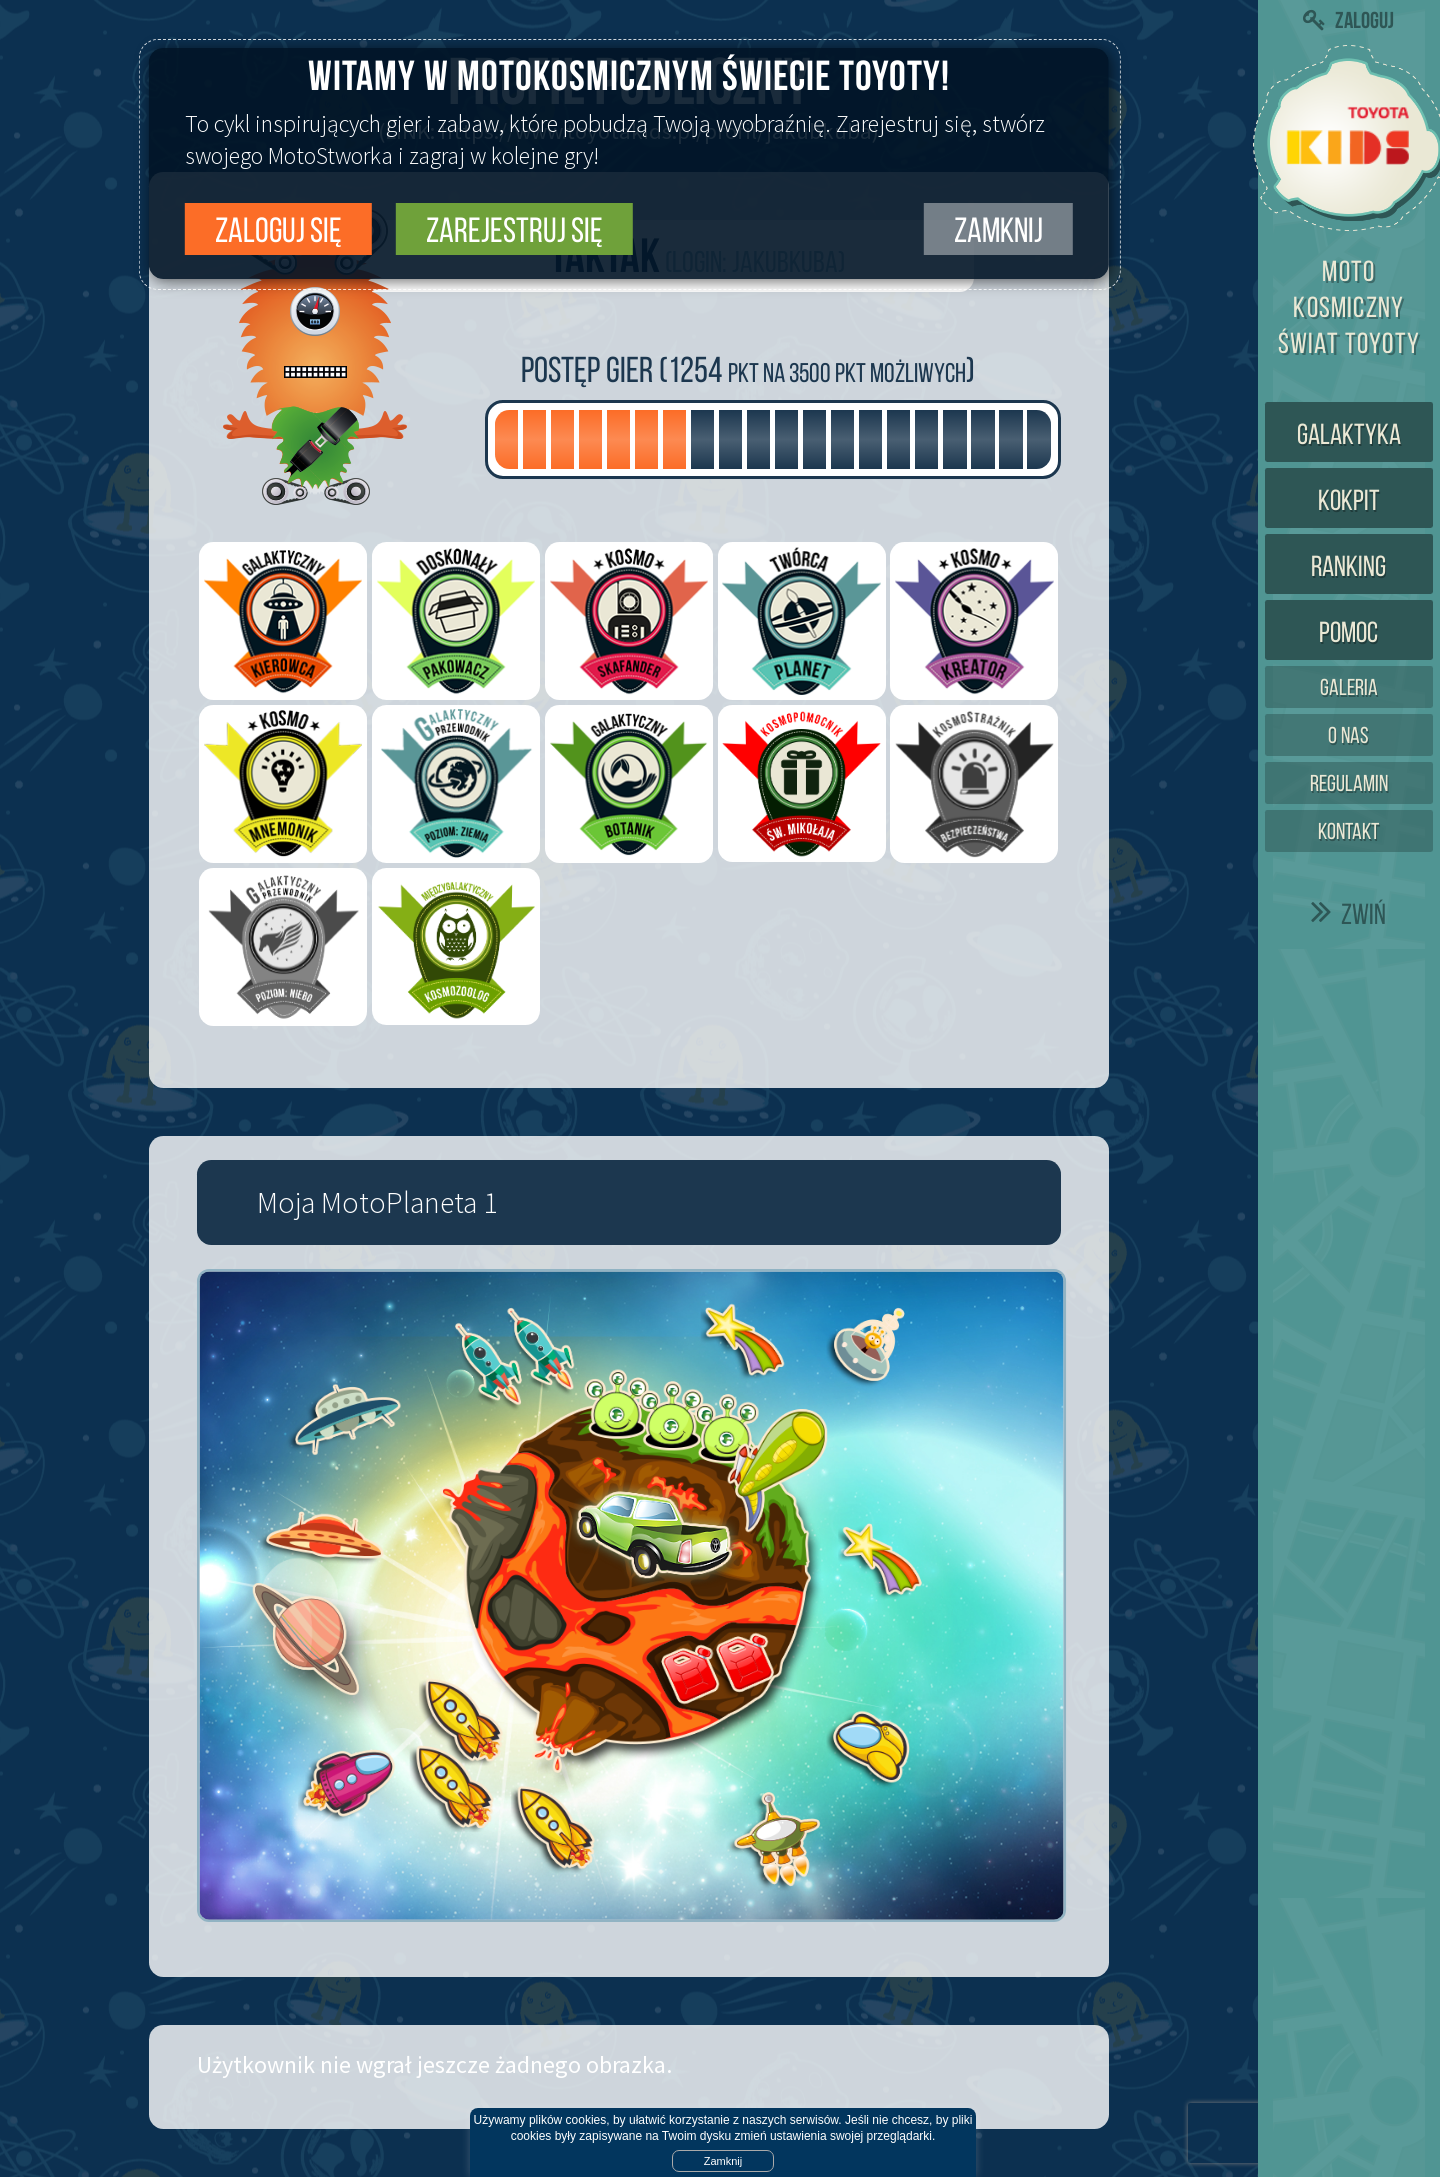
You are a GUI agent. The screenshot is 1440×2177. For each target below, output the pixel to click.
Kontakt (1348, 831)
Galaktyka (1349, 434)
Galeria (1349, 687)
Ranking (1348, 566)
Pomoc (1348, 632)
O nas (1348, 735)
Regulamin (1349, 783)
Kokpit (1349, 500)
